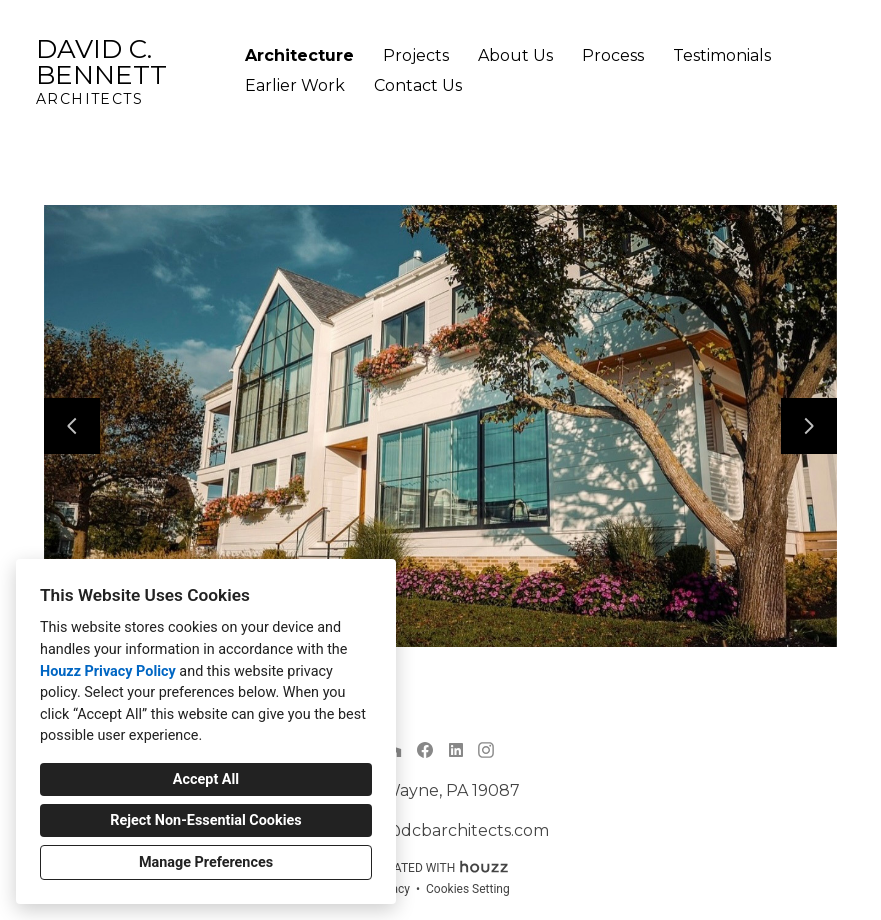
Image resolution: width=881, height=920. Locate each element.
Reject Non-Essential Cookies (205, 820)
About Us (515, 55)
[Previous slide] (72, 426)
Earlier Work (295, 85)
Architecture (299, 55)
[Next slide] (809, 426)
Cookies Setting (468, 889)
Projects (416, 55)
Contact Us (418, 85)
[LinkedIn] (455, 749)
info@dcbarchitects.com (451, 830)
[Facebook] (425, 749)
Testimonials (722, 55)
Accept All (206, 779)
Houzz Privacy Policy (108, 671)
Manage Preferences (206, 862)
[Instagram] (486, 749)
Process (613, 55)
